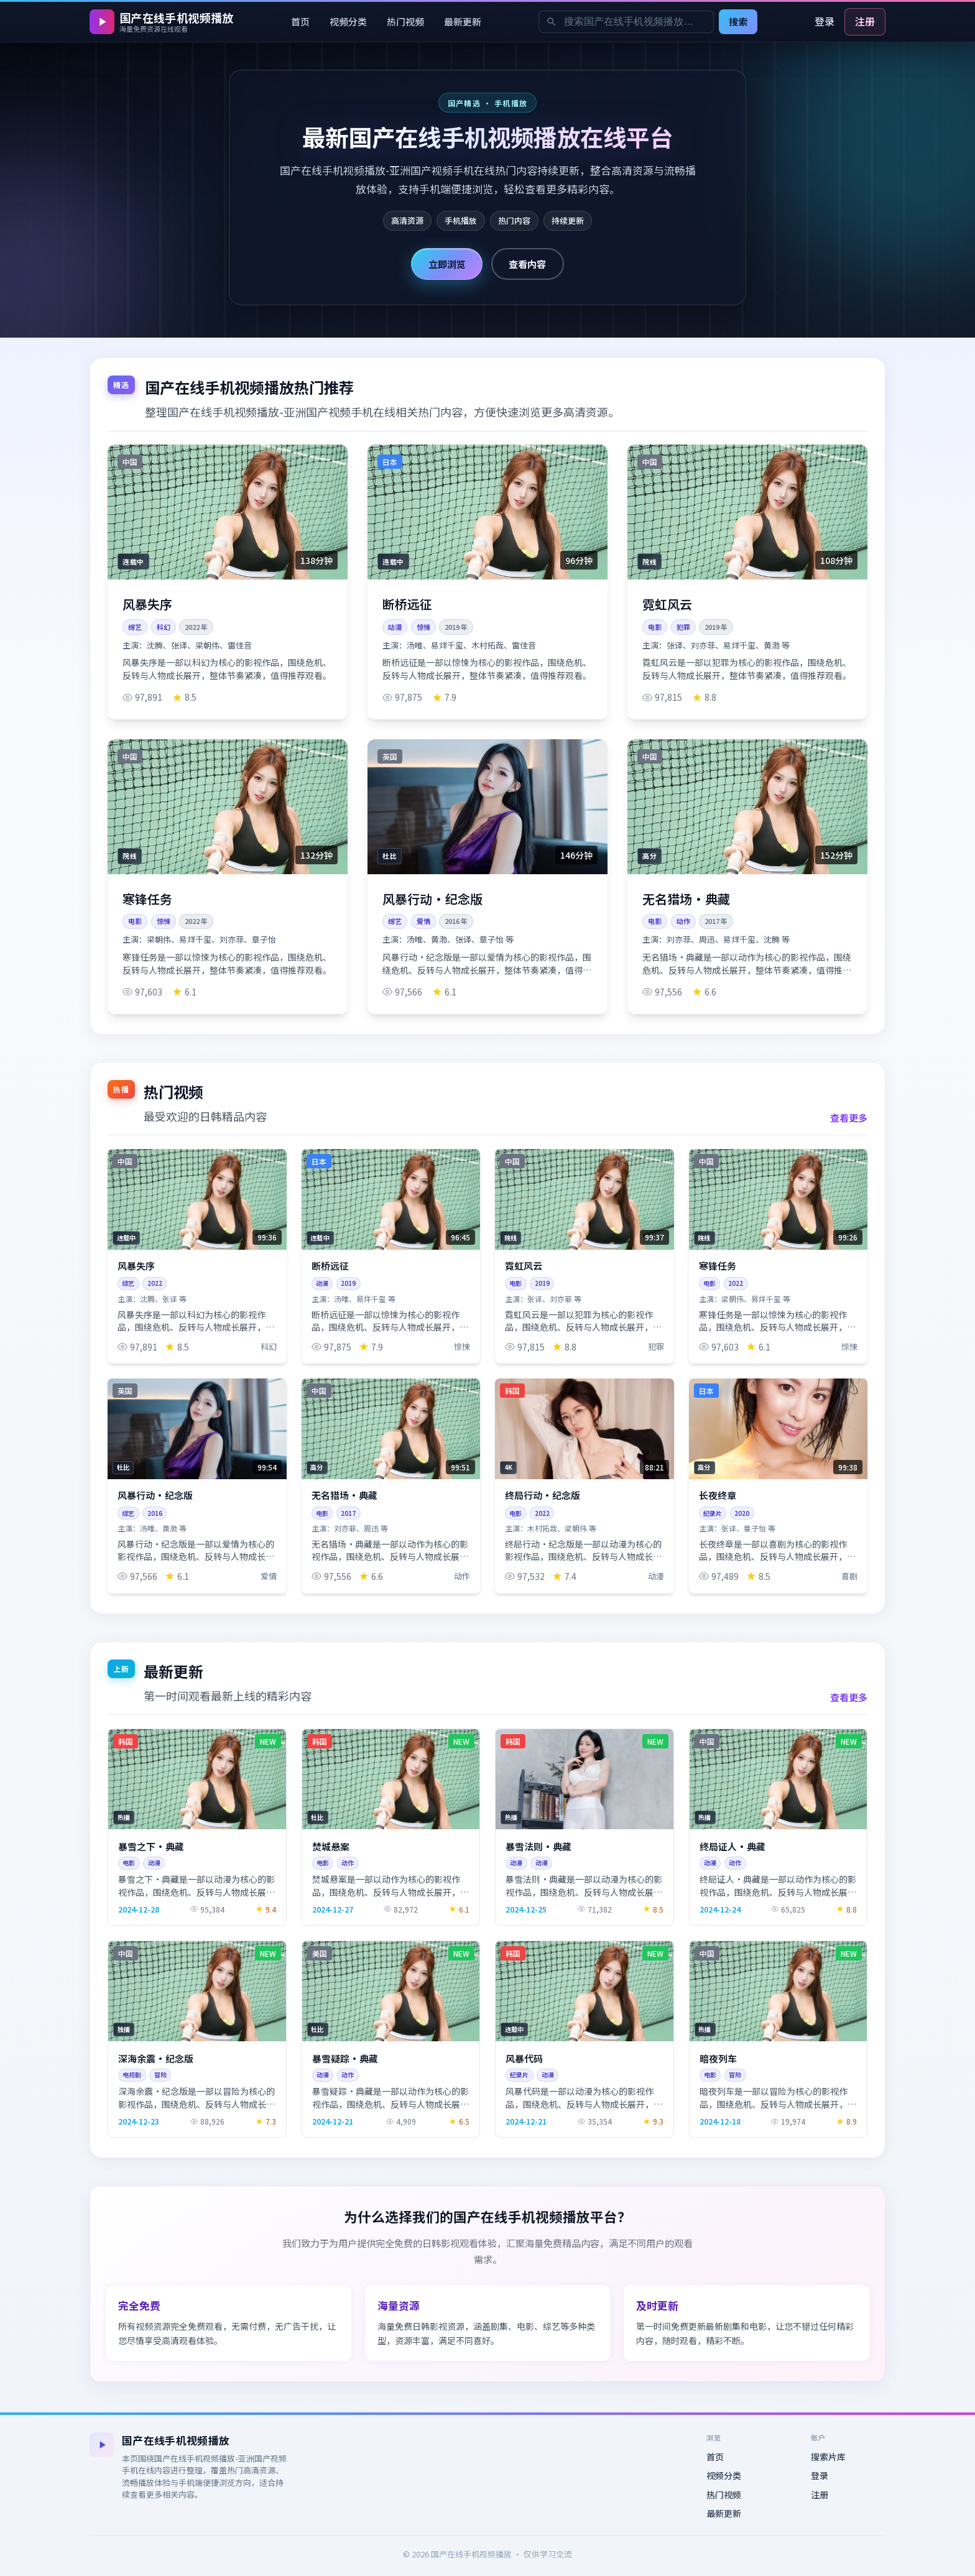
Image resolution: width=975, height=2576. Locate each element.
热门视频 (405, 21)
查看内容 (527, 263)
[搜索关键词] (626, 22)
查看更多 (848, 1117)
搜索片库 (828, 2456)
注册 (865, 21)
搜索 (738, 21)
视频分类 (348, 21)
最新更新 (462, 21)
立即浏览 (447, 263)
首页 (300, 21)
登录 (824, 21)
